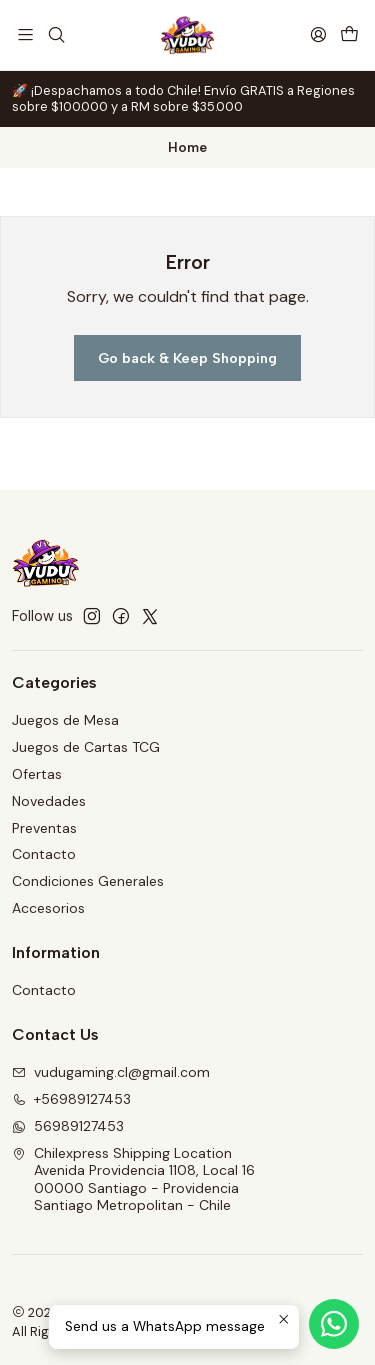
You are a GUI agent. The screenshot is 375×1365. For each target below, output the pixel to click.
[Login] (318, 34)
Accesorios (48, 908)
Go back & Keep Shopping (187, 358)
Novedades (49, 801)
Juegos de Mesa (65, 720)
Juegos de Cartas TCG (86, 747)
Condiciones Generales (88, 881)
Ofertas (37, 774)
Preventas (44, 828)
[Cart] (349, 34)
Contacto (44, 854)
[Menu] (25, 34)
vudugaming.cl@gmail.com (111, 1072)
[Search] (55, 34)
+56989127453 (71, 1099)
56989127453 (68, 1126)
